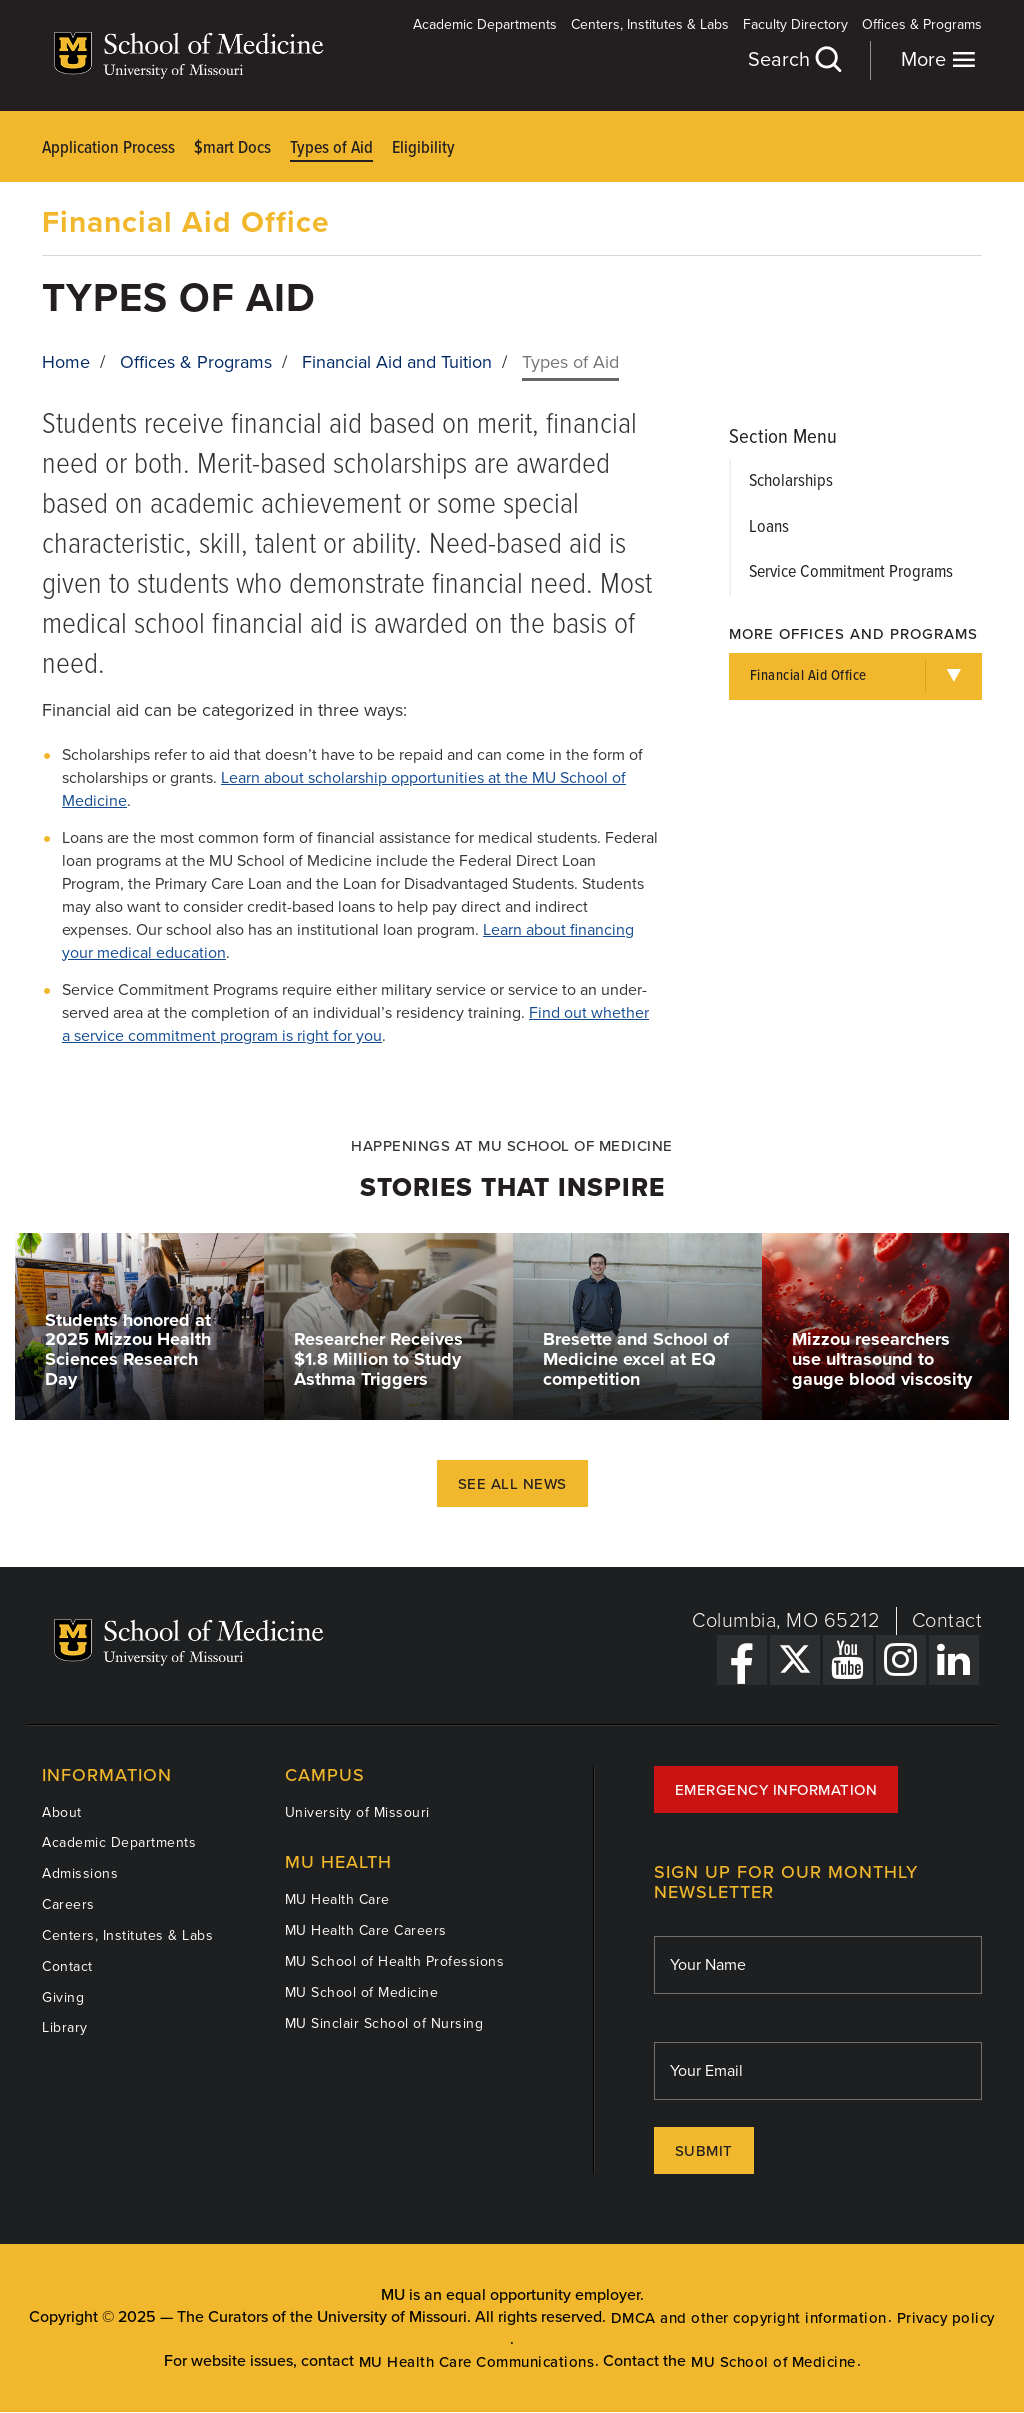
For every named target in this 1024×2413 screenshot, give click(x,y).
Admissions (80, 1873)
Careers (68, 1904)
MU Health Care (337, 1899)
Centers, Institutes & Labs (650, 24)
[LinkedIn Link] (954, 1660)
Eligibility (423, 148)
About (62, 1812)
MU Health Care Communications (477, 2362)
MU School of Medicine (362, 1992)
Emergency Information (776, 1790)
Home (66, 362)
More (938, 59)
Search (794, 59)
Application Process (108, 148)
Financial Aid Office (186, 222)
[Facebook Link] (742, 1660)
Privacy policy (946, 2318)
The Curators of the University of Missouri (322, 2317)
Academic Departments (485, 24)
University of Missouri (357, 1812)
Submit (704, 2151)
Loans (769, 527)
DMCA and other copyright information (749, 2318)
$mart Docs (232, 148)
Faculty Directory (795, 24)
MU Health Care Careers (366, 1930)
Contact (947, 1621)
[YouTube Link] (848, 1660)
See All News (512, 1484)
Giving (63, 1997)
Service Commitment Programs (851, 572)
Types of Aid (331, 148)
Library (65, 2027)
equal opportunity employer (543, 2295)
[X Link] (795, 1660)
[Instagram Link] (901, 1660)
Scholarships (791, 481)
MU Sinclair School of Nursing (384, 2023)
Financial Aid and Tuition (397, 362)
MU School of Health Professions (395, 1961)
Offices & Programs (922, 24)
